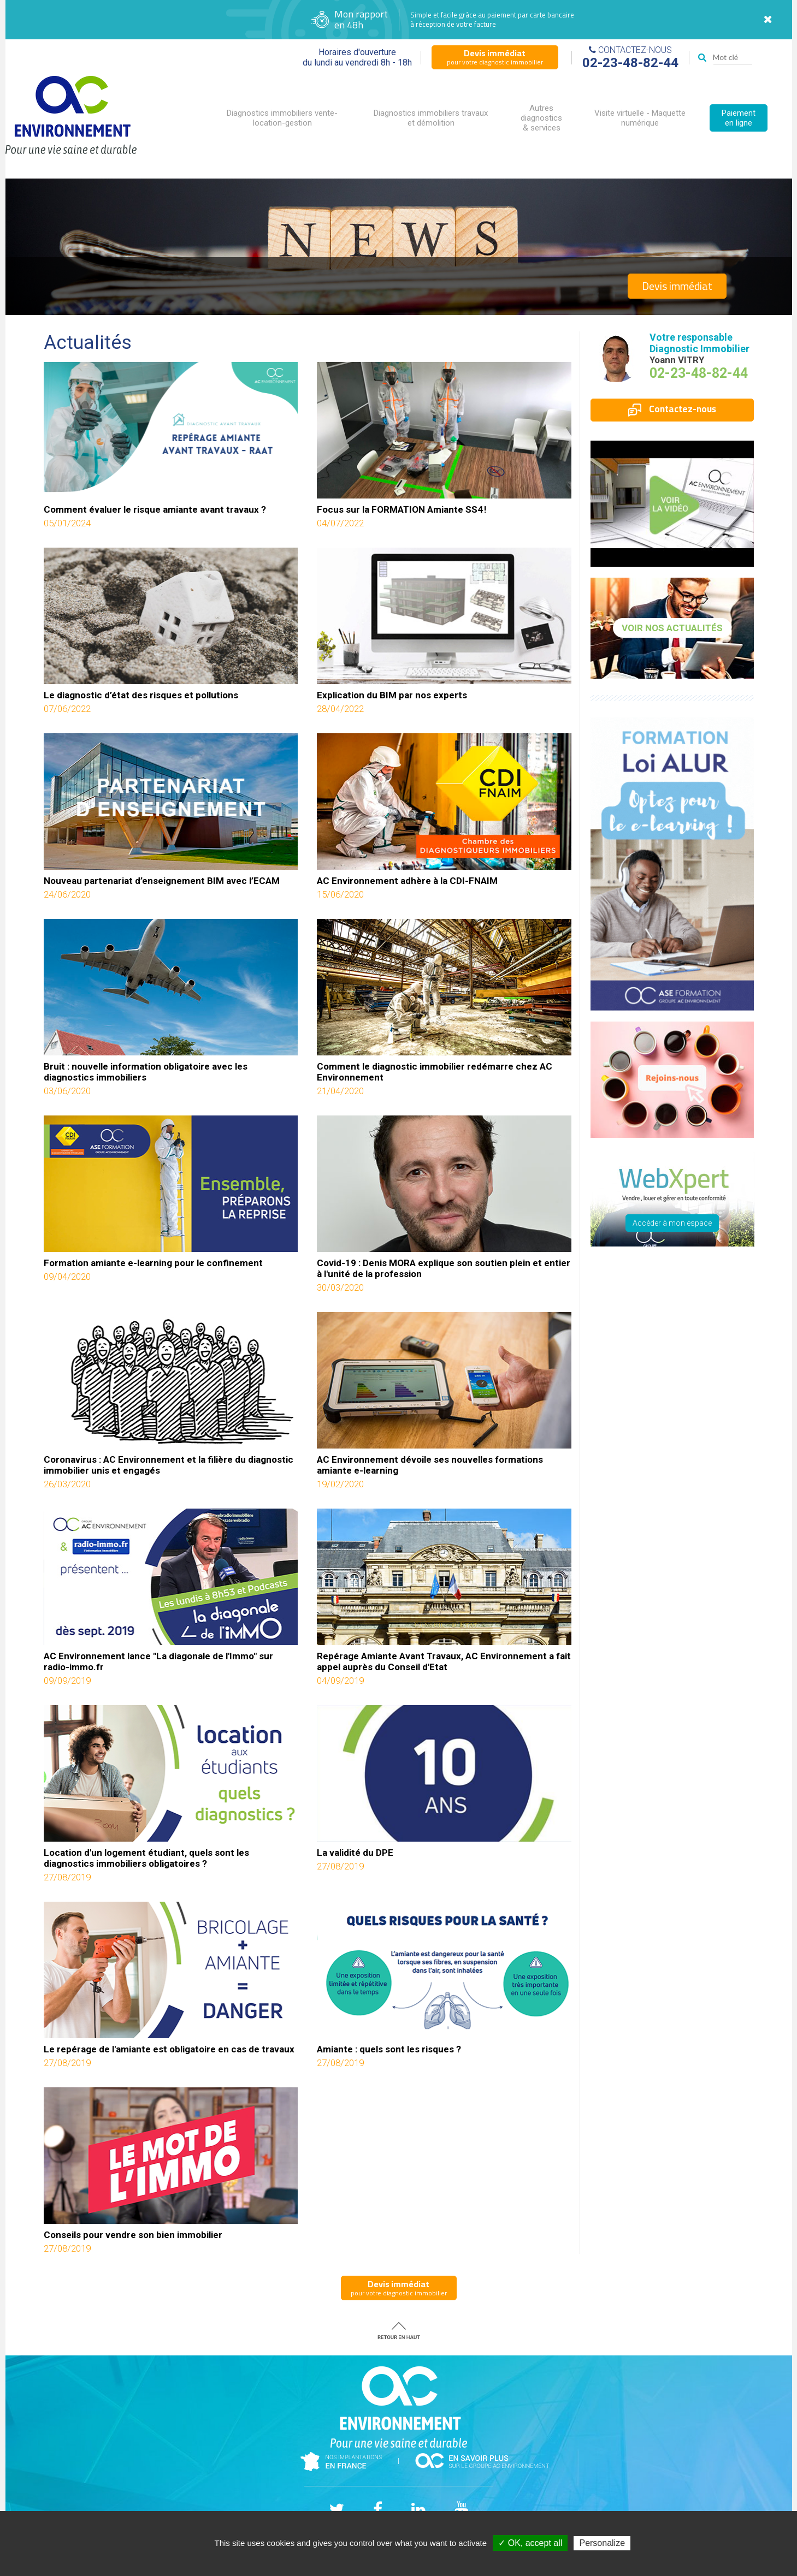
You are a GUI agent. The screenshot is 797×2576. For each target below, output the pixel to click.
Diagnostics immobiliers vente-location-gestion (282, 118)
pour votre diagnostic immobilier (495, 56)
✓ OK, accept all (530, 2543)
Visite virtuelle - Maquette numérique (640, 118)
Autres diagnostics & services (541, 118)
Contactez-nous (672, 409)
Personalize (602, 2543)
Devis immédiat (677, 286)
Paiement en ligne (738, 118)
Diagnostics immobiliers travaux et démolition (431, 118)
